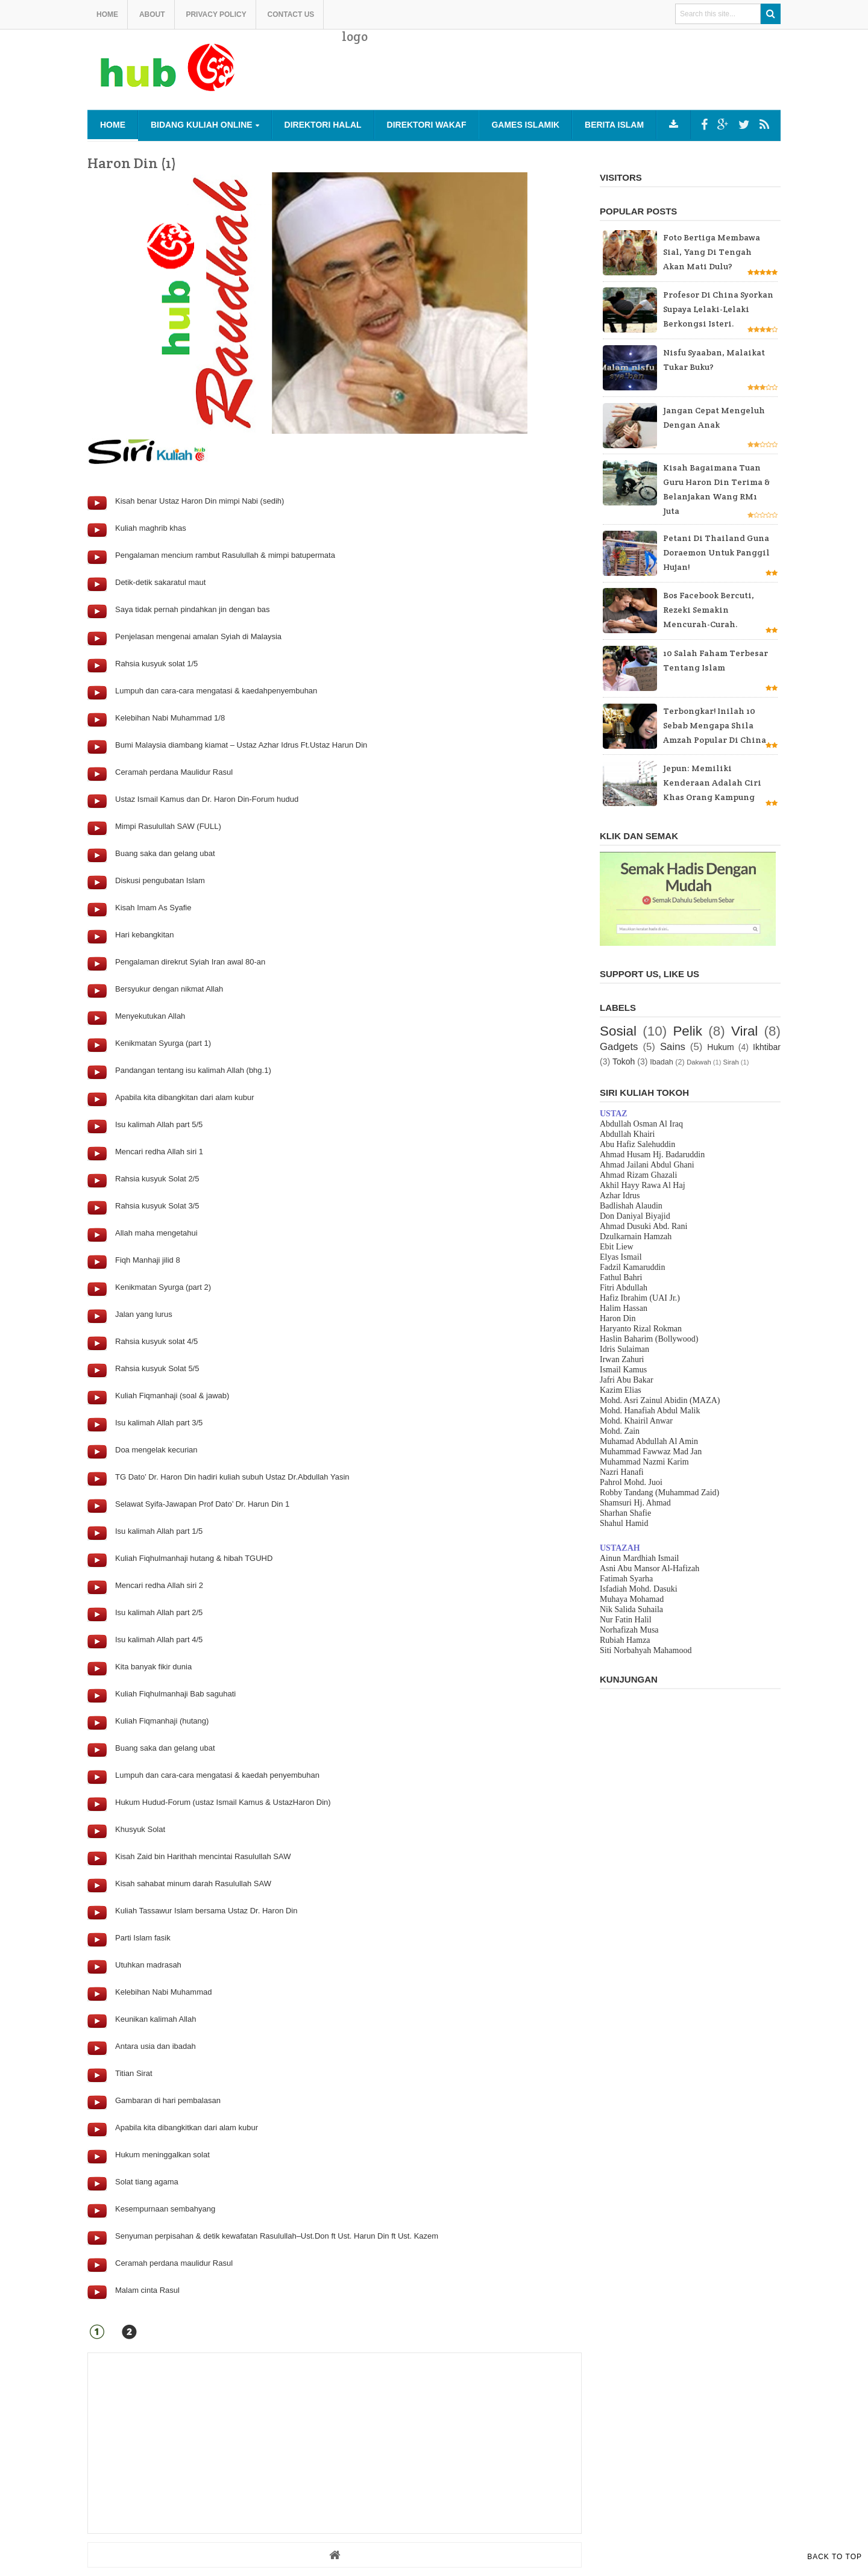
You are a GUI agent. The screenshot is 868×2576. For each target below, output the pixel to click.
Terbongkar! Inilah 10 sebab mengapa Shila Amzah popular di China (714, 725)
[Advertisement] (561, 78)
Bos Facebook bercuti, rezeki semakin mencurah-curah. (708, 610)
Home (107, 14)
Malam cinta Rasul (147, 2290)
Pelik (687, 1031)
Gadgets (619, 1046)
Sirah (731, 1062)
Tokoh (623, 1061)
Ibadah (661, 1062)
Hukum (720, 1047)
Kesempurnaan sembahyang (165, 2208)
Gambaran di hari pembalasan (168, 2100)
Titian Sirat (134, 2073)
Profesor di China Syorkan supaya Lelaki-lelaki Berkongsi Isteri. (718, 309)
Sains (672, 1046)
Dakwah (699, 1062)
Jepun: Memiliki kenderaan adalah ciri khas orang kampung (712, 782)
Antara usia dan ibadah (155, 2046)
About (152, 14)
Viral (744, 1031)
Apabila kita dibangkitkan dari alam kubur (186, 2127)
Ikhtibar (767, 1047)
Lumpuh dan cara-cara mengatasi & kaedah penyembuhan (217, 1775)
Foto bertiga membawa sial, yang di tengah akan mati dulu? (711, 252)
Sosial (618, 1031)
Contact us (291, 14)
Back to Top (834, 2557)
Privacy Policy (216, 14)
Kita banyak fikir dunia (153, 1666)
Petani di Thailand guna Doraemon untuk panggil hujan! (716, 552)
